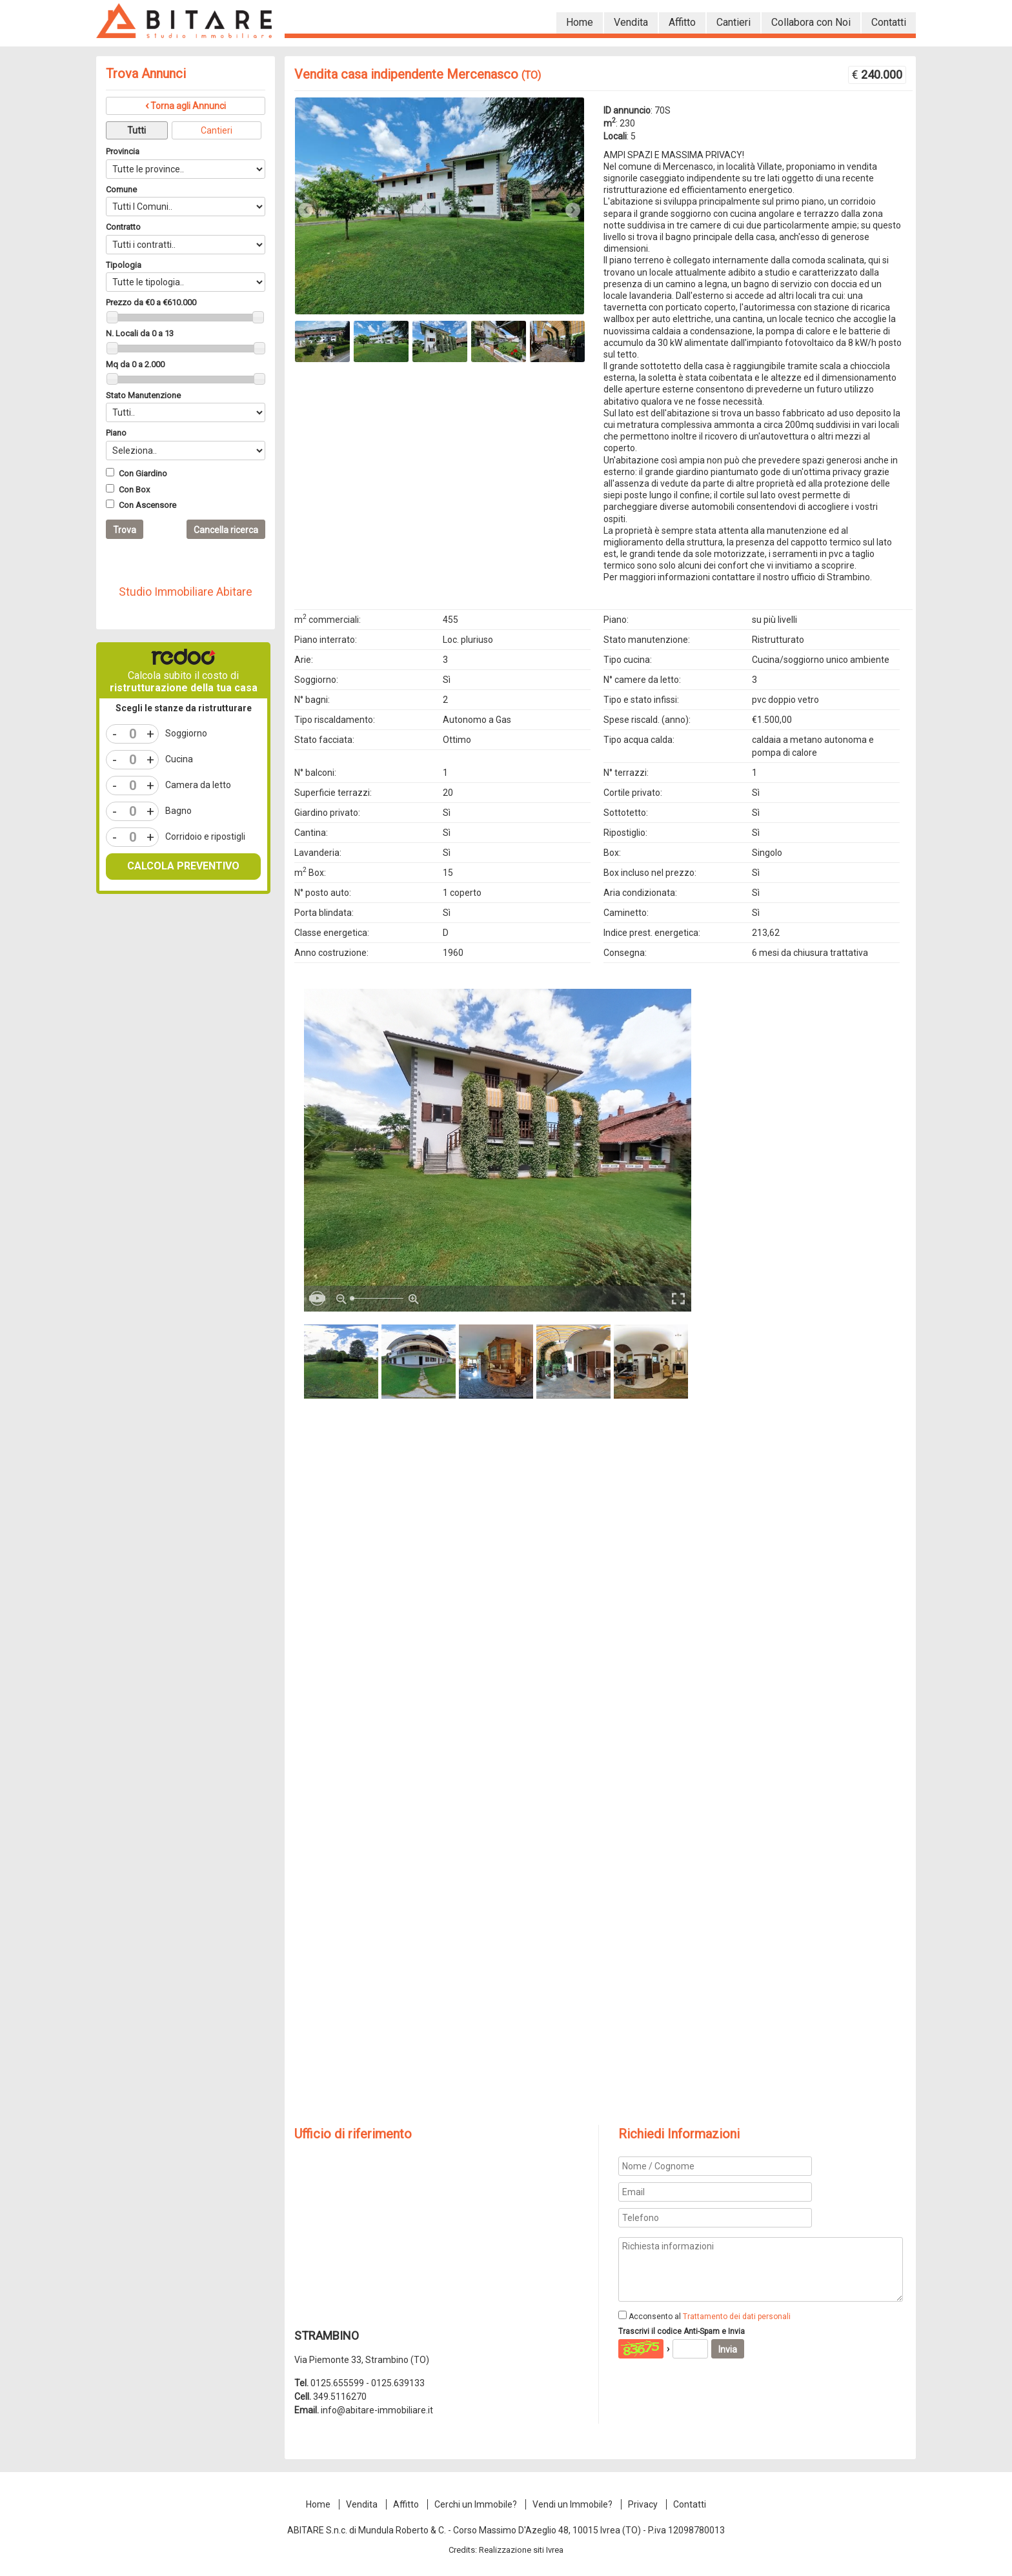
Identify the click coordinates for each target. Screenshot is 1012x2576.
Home (318, 2504)
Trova (124, 530)
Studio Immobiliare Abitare (185, 591)
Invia (727, 2349)
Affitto (406, 2504)
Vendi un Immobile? (572, 2504)
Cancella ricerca (226, 530)
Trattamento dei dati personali (737, 2316)
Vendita (362, 2504)
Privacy (643, 2504)
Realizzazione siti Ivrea (521, 2550)
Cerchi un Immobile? (475, 2504)
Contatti (689, 2504)
